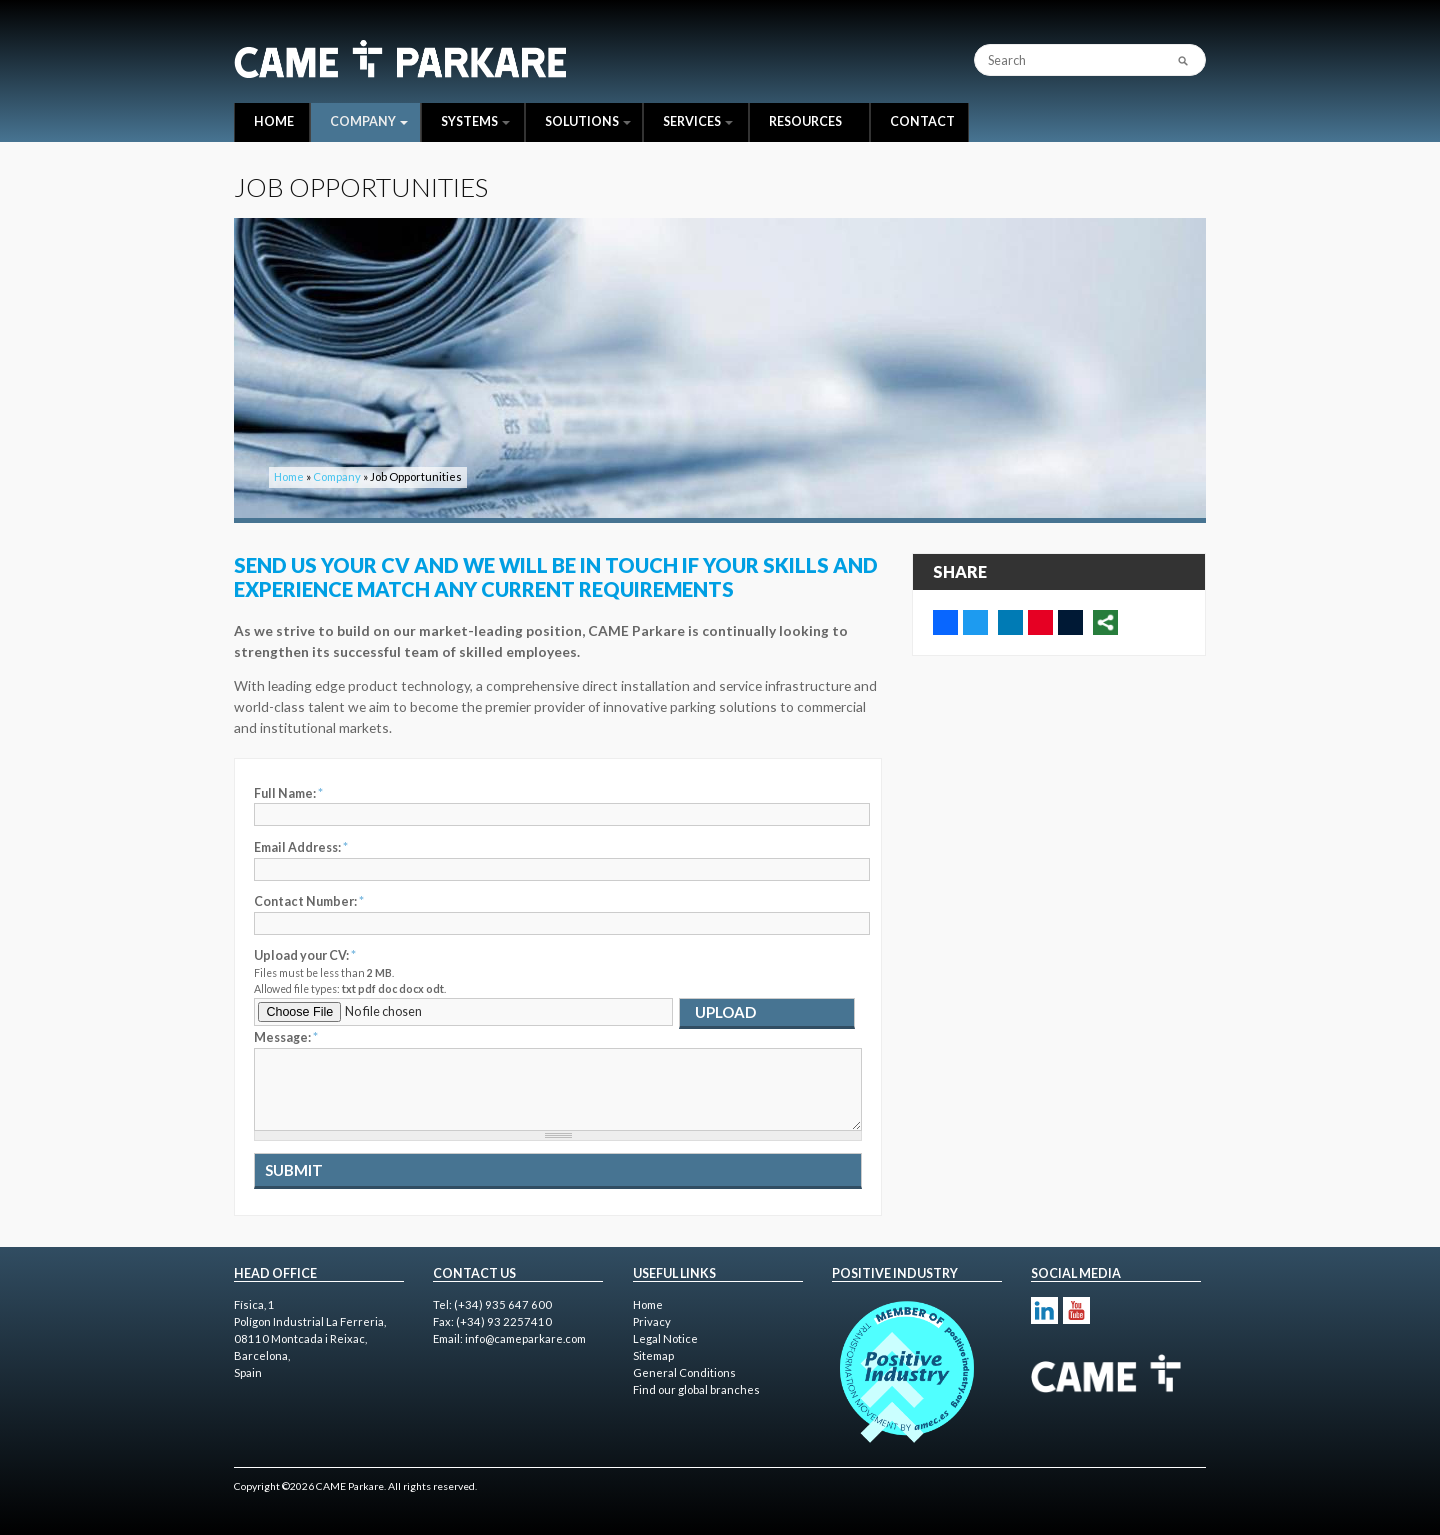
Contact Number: (309, 901)
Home (274, 121)
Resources (805, 121)
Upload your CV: (305, 955)
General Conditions (684, 1372)
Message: (286, 1037)
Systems (475, 121)
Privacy (652, 1321)
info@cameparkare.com (525, 1338)
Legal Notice (665, 1338)
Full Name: (288, 793)
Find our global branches (696, 1389)
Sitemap (653, 1355)
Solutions (588, 121)
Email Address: (301, 847)
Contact (922, 121)
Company (369, 121)
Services (698, 121)
